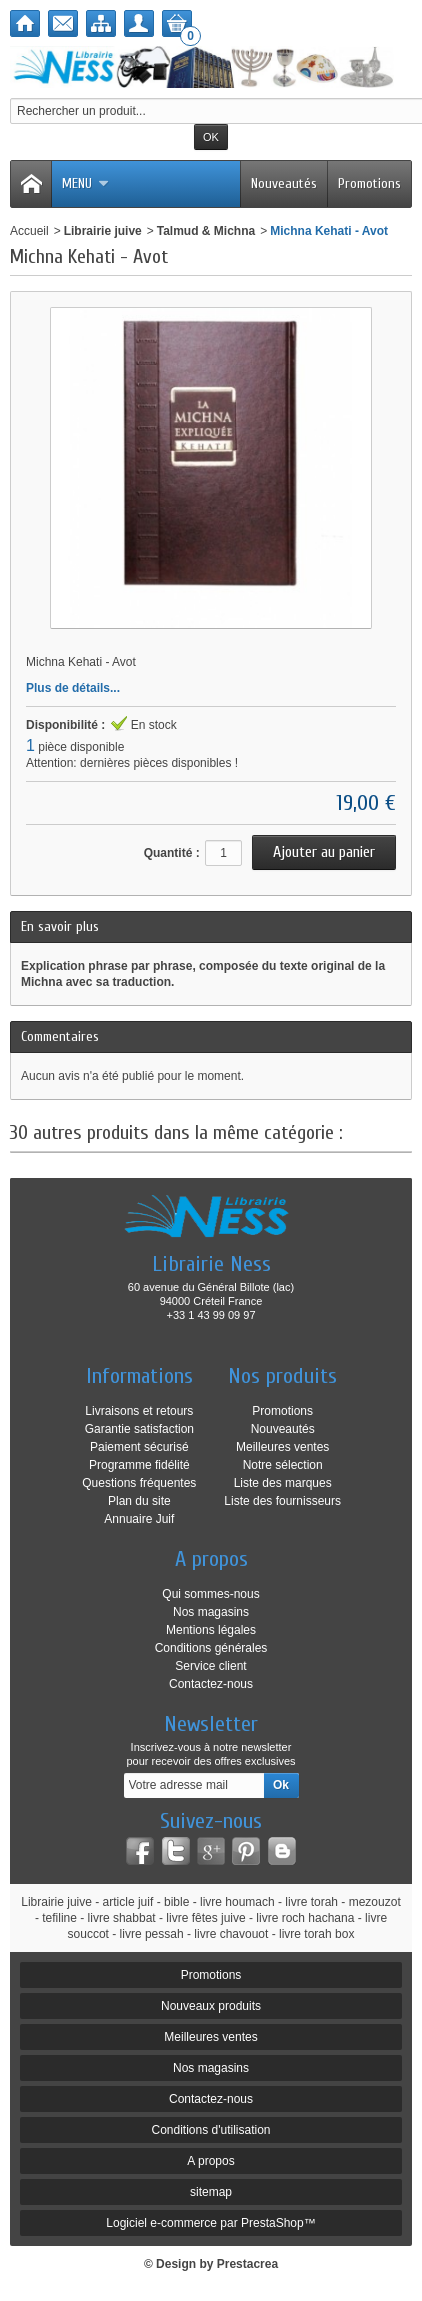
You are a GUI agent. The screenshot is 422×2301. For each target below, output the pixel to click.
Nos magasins (211, 1612)
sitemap (211, 2192)
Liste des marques (283, 1483)
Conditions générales (211, 1648)
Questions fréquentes (139, 1483)
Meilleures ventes (282, 1447)
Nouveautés (284, 183)
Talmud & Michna (206, 231)
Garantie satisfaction (139, 1429)
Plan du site (139, 1501)
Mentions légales (211, 1630)
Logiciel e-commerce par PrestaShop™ (210, 2223)
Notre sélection (283, 1465)
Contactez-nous (211, 1684)
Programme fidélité (139, 1465)
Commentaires (60, 1036)
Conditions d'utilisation (210, 2130)
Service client (210, 1666)
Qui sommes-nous (210, 1594)
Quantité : (172, 853)
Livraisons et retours (139, 1411)
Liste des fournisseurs (282, 1501)
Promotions (369, 183)
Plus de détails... (73, 688)
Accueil (29, 231)
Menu (85, 183)
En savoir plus (60, 926)
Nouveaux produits (211, 2006)
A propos (210, 2161)
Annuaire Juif (139, 1519)
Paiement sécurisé (139, 1447)
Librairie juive (103, 231)
